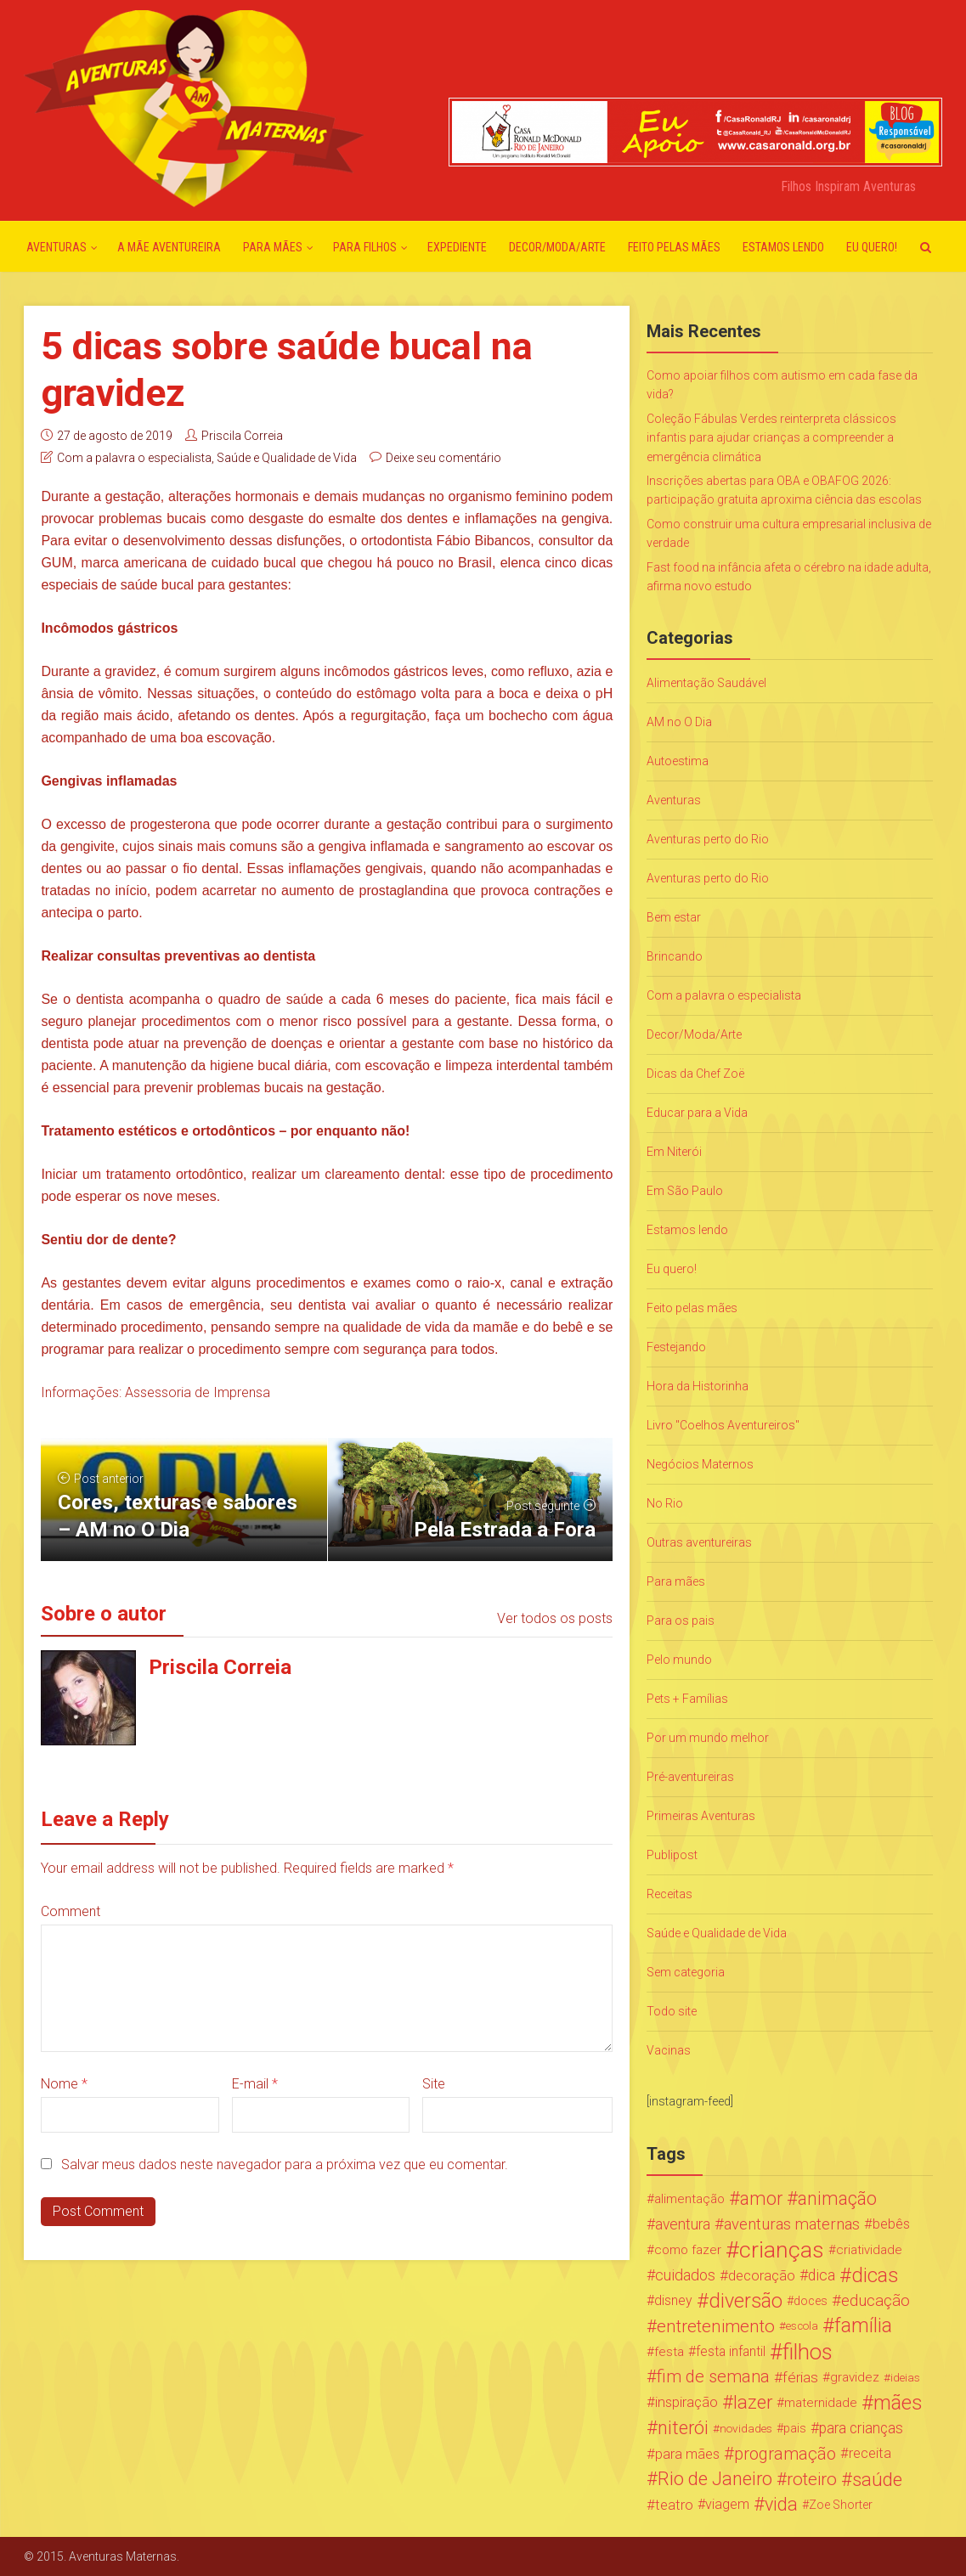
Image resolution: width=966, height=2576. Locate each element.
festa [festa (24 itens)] (669, 2351)
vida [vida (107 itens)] (781, 2504)
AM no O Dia (679, 722)
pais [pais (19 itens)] (794, 2428)
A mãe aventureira (169, 247)
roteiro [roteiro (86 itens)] (812, 2479)
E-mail (255, 2084)
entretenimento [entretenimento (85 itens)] (716, 2326)
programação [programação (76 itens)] (785, 2454)
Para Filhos (365, 247)
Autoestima (678, 761)
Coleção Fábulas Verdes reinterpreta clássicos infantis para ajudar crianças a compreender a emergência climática (771, 438)
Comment (70, 1911)
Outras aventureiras (699, 1542)
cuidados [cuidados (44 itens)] (685, 2275)
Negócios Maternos (700, 1464)
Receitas (669, 1894)
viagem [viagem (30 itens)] (727, 2504)
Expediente (457, 247)
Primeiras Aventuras (701, 1816)
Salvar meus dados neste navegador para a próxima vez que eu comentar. (284, 2164)
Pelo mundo (679, 1659)
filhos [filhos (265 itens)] (807, 2352)
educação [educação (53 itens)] (875, 2300)
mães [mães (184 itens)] (898, 2403)
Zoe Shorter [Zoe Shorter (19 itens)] (841, 2504)
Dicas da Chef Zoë (695, 1073)
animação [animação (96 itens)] (837, 2199)
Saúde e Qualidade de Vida (287, 458)
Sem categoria (686, 1972)
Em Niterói (674, 1151)
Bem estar (674, 917)
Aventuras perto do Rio (708, 839)
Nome (64, 2084)
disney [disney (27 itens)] (673, 2300)
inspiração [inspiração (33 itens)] (686, 2402)
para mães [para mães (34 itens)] (687, 2453)
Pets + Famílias (687, 1698)
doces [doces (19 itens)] (811, 2301)
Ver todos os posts (555, 1618)
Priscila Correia (242, 435)
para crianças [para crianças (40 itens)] (861, 2428)
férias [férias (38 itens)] (800, 2377)
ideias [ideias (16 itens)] (905, 2377)
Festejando (676, 1347)
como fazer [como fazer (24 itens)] (687, 2250)
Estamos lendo (783, 247)
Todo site (672, 2011)
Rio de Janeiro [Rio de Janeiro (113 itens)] (715, 2479)
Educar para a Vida (697, 1112)
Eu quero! (871, 247)
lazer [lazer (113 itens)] (752, 2403)
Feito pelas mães (674, 247)
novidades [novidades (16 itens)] (746, 2428)
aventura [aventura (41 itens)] (682, 2224)
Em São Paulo (685, 1191)
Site (433, 2084)
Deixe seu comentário (443, 458)
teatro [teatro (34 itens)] (674, 2504)
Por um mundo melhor (708, 1738)
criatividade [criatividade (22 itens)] (869, 2250)
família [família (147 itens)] (863, 2326)
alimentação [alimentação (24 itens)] (689, 2199)
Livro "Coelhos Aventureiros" (723, 1425)
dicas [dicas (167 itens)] (874, 2275)
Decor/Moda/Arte (557, 247)
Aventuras (56, 247)
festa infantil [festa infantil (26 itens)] (730, 2351)
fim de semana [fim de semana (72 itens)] (713, 2377)
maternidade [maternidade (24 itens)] (820, 2402)
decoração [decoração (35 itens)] (761, 2275)
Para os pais (681, 1620)
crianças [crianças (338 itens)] (781, 2250)
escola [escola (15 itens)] (802, 2326)
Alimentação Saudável (706, 683)
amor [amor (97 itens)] (761, 2199)
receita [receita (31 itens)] (870, 2453)
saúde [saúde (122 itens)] (877, 2479)
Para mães (272, 247)
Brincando (675, 956)
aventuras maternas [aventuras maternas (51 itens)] (792, 2224)
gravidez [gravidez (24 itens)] (854, 2377)
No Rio (665, 1503)
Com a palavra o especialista (134, 458)
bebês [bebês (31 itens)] (891, 2224)
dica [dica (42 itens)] (821, 2275)
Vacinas (669, 2050)
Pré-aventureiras (690, 1777)
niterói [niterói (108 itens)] (683, 2428)
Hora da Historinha (698, 1386)
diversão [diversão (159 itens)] (745, 2301)
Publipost (672, 1855)
